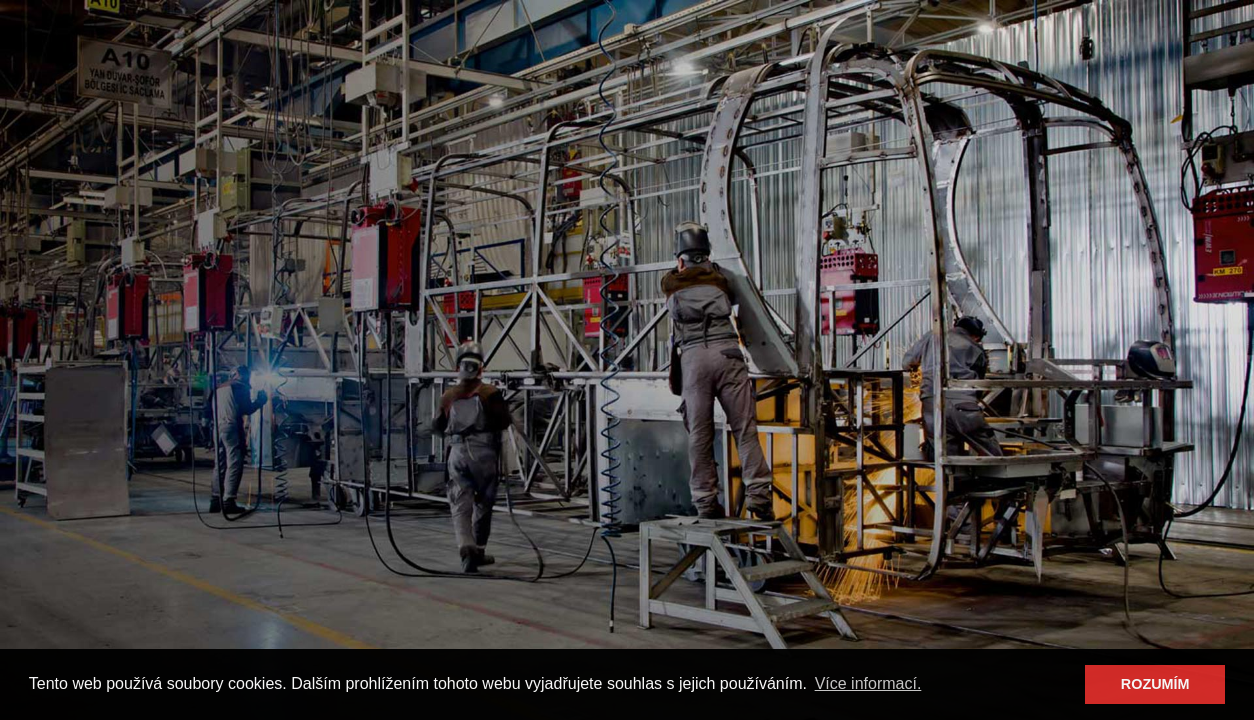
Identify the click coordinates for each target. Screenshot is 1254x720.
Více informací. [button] (868, 683)
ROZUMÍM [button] (1155, 684)
